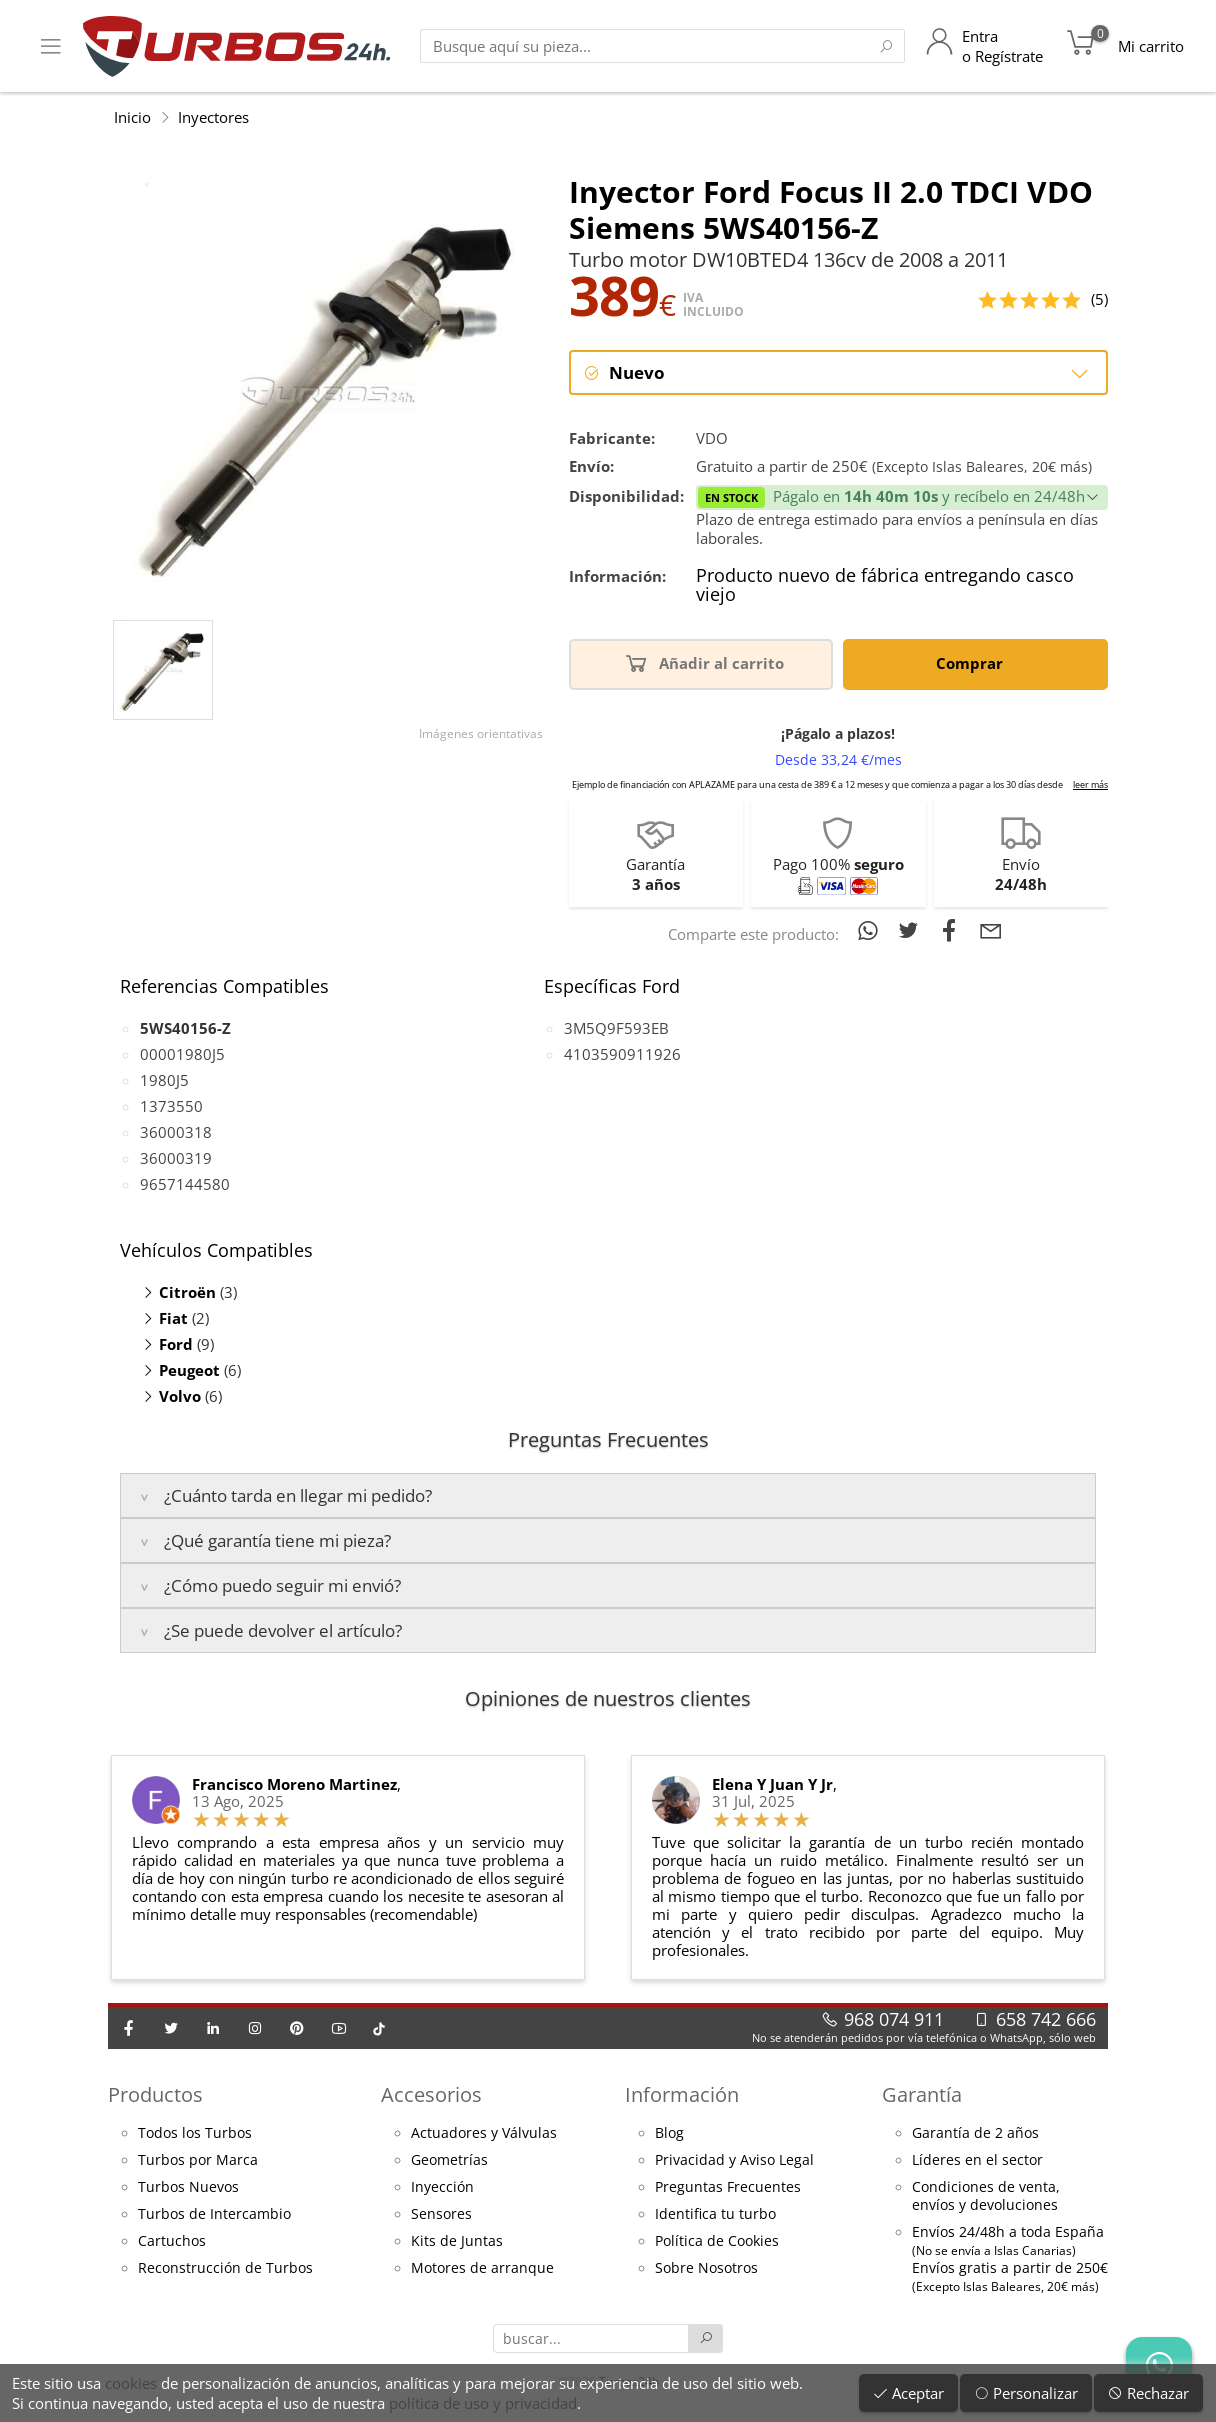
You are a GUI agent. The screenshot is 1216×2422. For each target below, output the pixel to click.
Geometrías (449, 2161)
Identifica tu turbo (715, 2215)
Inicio (132, 117)
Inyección (442, 2188)
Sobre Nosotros (706, 2269)
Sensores (441, 2215)
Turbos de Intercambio (214, 2215)
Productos (155, 2095)
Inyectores (213, 117)
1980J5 (164, 1081)
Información (682, 2095)
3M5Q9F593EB (616, 1029)
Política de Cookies (717, 2242)
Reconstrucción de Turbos (225, 2269)
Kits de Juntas (457, 2242)
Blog (669, 2134)
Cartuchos (172, 2242)
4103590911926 (622, 1055)
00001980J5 (182, 1055)
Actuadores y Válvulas (484, 2134)
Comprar (973, 663)
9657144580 (185, 1185)
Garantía (922, 2095)
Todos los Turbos (195, 2134)
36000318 (176, 1133)
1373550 (171, 1107)
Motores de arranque (482, 2269)
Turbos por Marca (198, 2161)
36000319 (176, 1159)
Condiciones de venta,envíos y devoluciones (986, 2197)
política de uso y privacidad (483, 2403)
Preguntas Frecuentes (728, 2188)
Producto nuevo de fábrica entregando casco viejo (885, 586)
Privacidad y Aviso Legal (734, 2161)
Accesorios (431, 2095)
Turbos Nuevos (188, 2188)
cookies (131, 2383)
